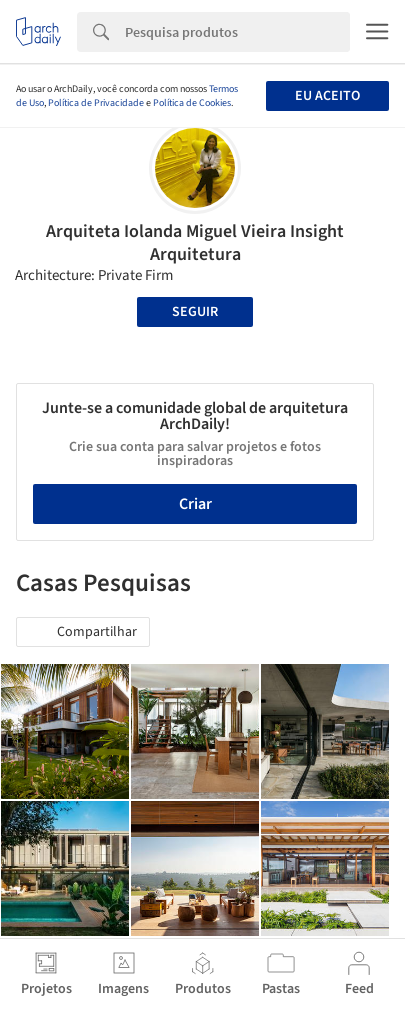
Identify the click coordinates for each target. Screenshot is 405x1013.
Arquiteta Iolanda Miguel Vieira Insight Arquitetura (195, 243)
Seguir (195, 312)
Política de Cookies (192, 103)
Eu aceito (327, 96)
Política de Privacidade (96, 103)
